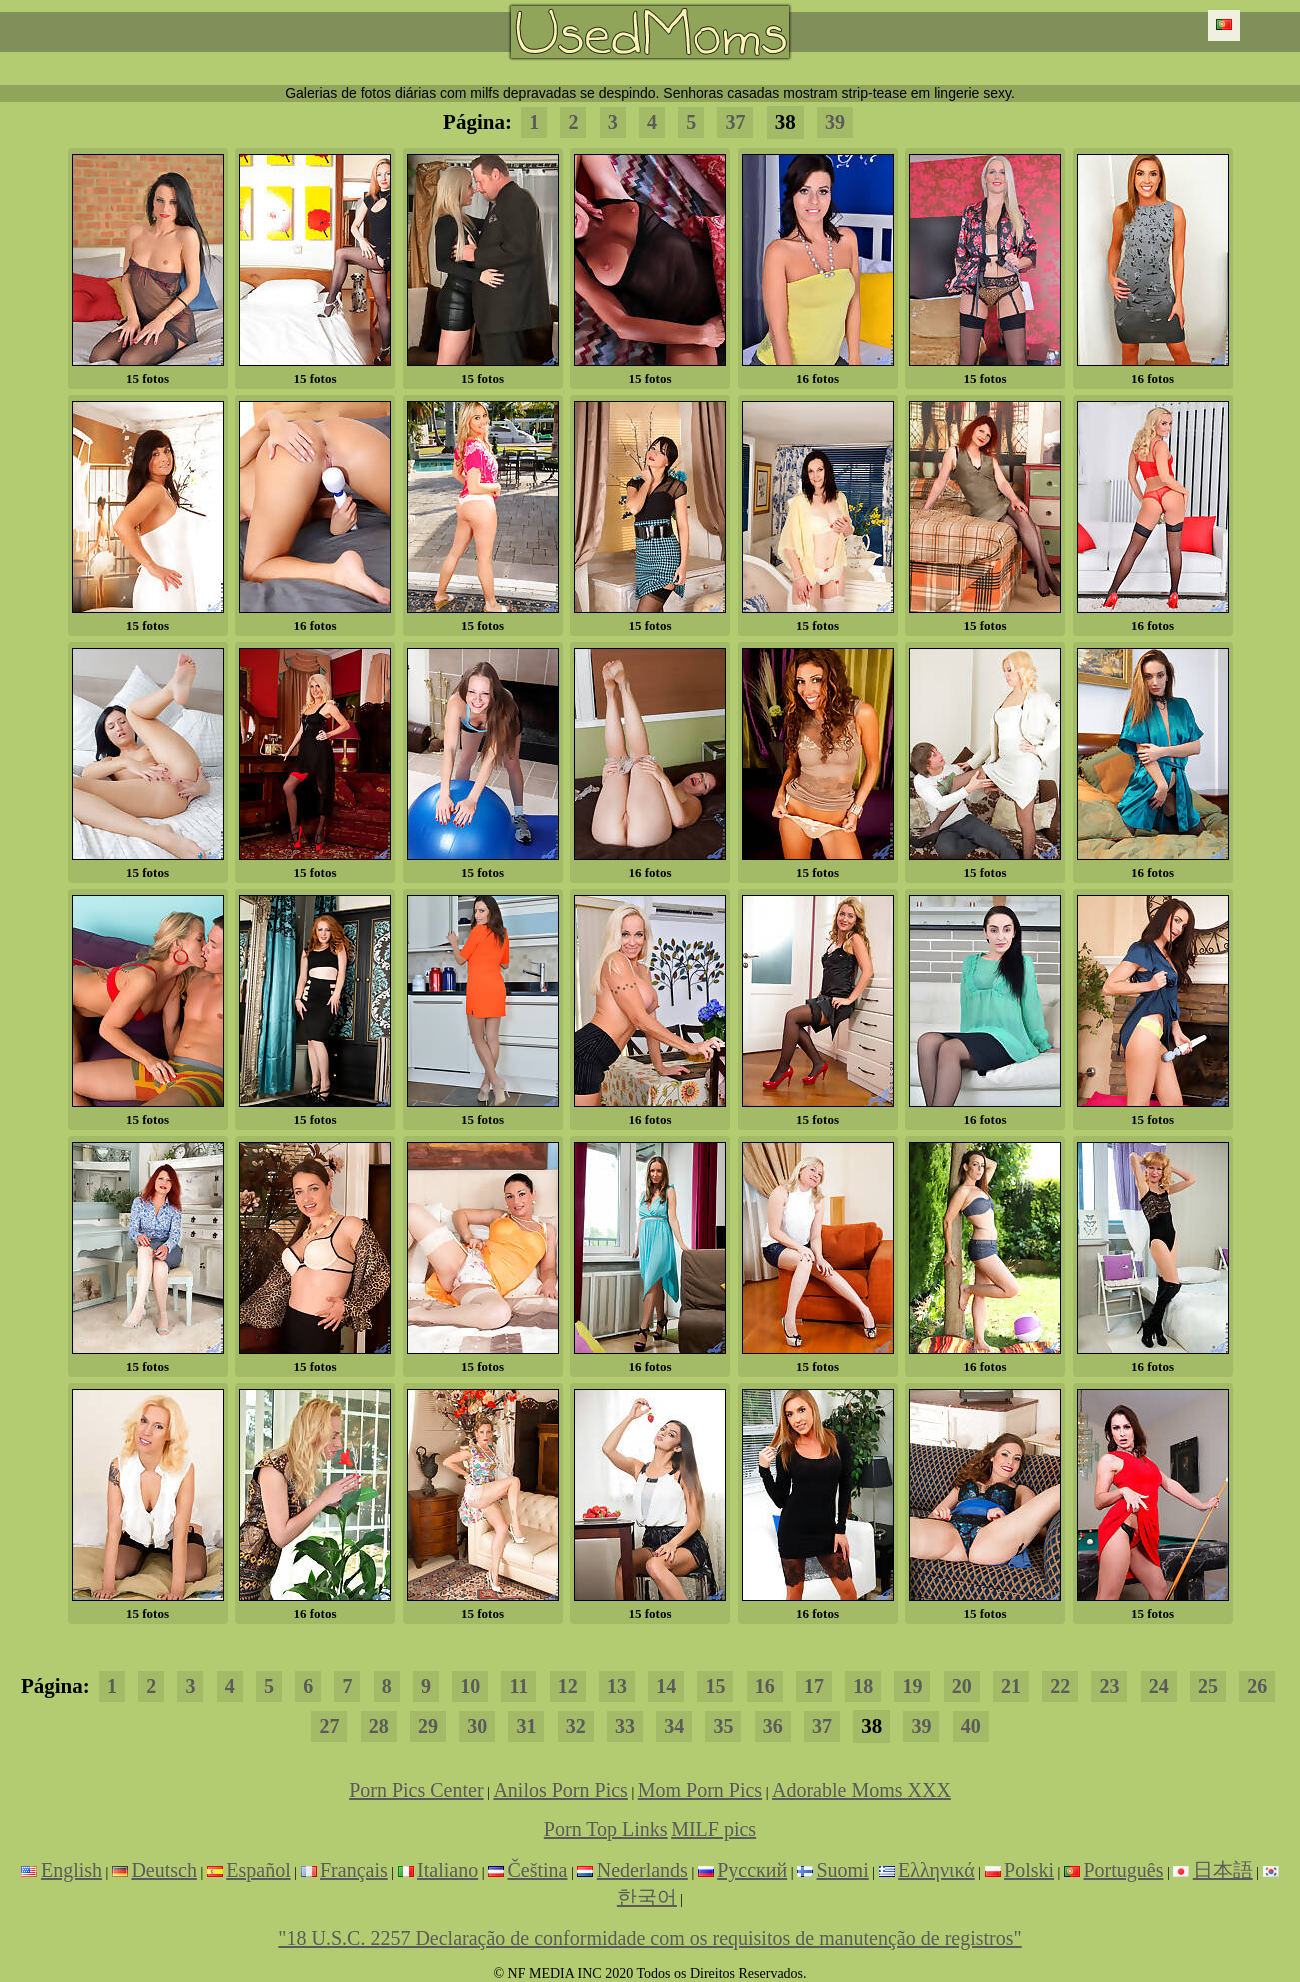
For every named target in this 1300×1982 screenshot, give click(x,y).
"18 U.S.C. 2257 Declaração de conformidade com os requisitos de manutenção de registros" (649, 1938)
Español (258, 1870)
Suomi (843, 1870)
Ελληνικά (936, 1870)
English (71, 1870)
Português (1123, 1870)
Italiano (447, 1870)
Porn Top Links (606, 1829)
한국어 (647, 1897)
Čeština (537, 1870)
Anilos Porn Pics (560, 1790)
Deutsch (164, 1870)
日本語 (1223, 1870)
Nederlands (642, 1870)
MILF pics (713, 1829)
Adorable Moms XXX (861, 1790)
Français (354, 1870)
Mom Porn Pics (700, 1790)
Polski (1029, 1870)
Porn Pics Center (416, 1790)
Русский (752, 1870)
